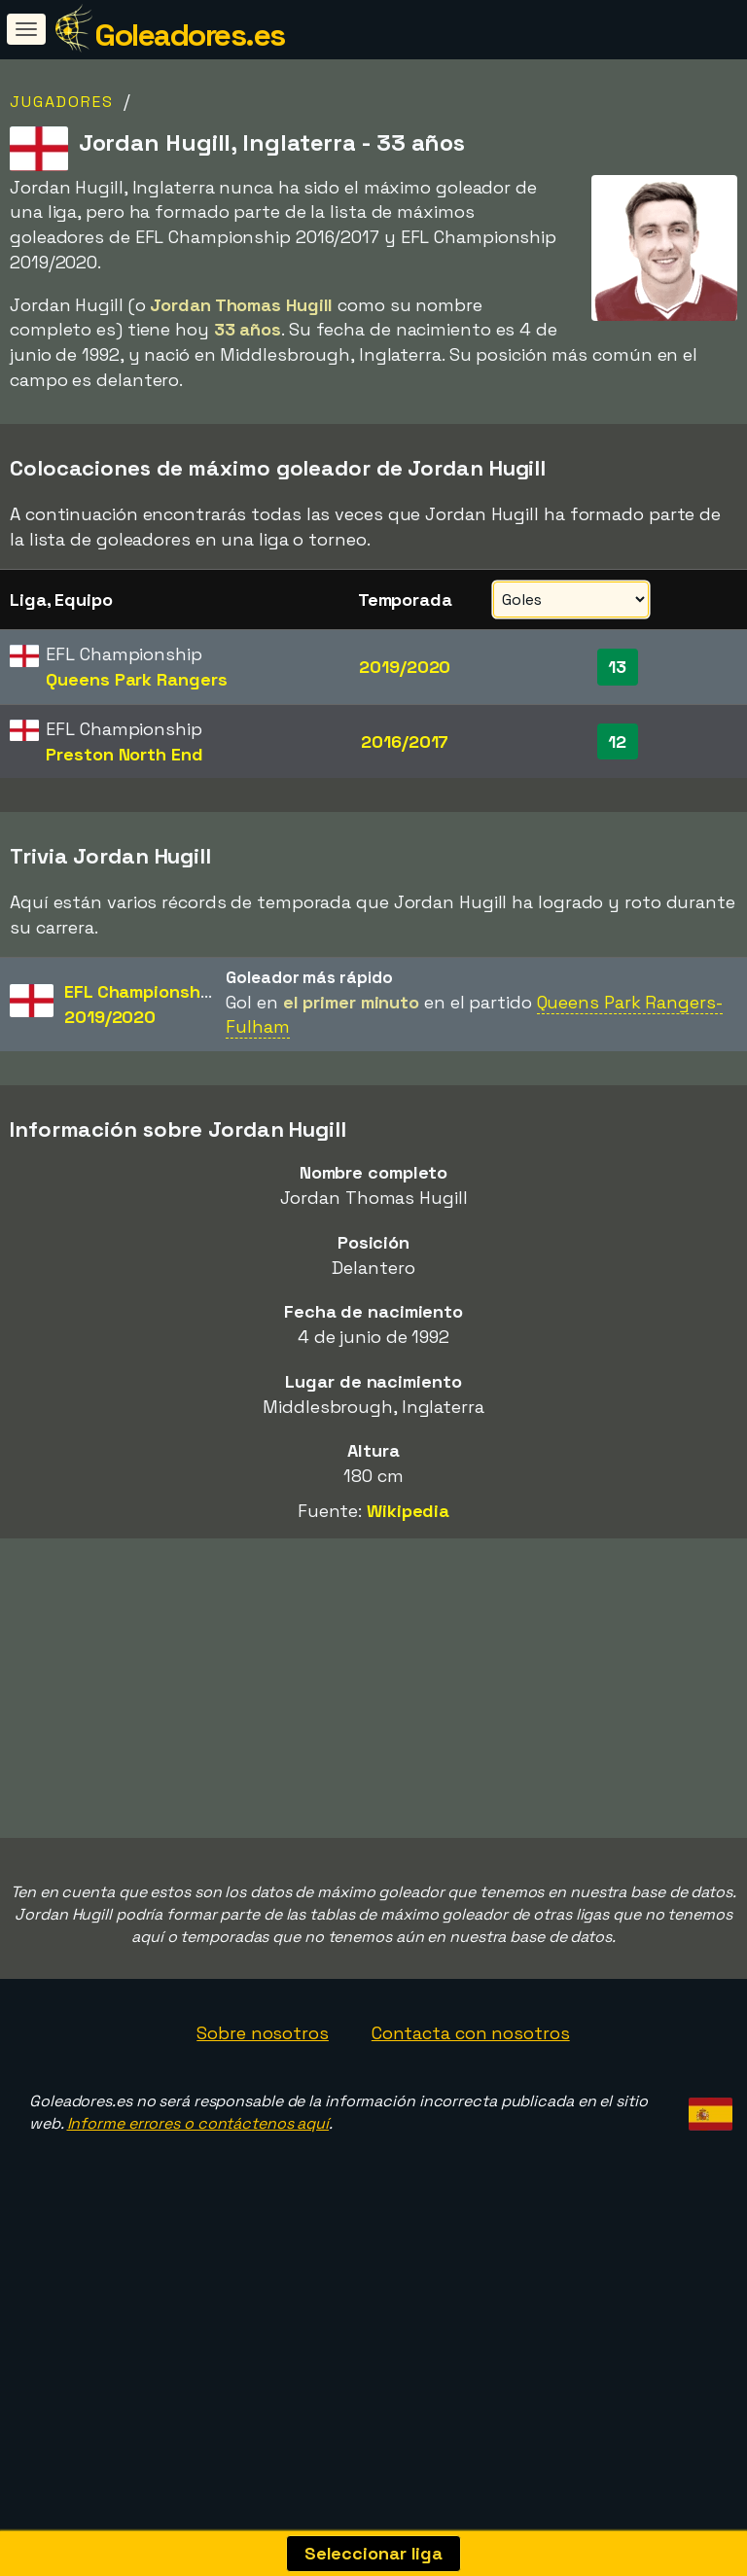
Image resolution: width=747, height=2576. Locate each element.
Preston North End (124, 754)
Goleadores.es (189, 35)
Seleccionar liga (373, 2553)
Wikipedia (408, 1511)
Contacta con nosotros (471, 2120)
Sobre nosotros (262, 2120)
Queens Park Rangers (136, 679)
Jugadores (62, 101)
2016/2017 (404, 741)
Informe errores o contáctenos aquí (198, 2211)
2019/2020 (404, 666)
